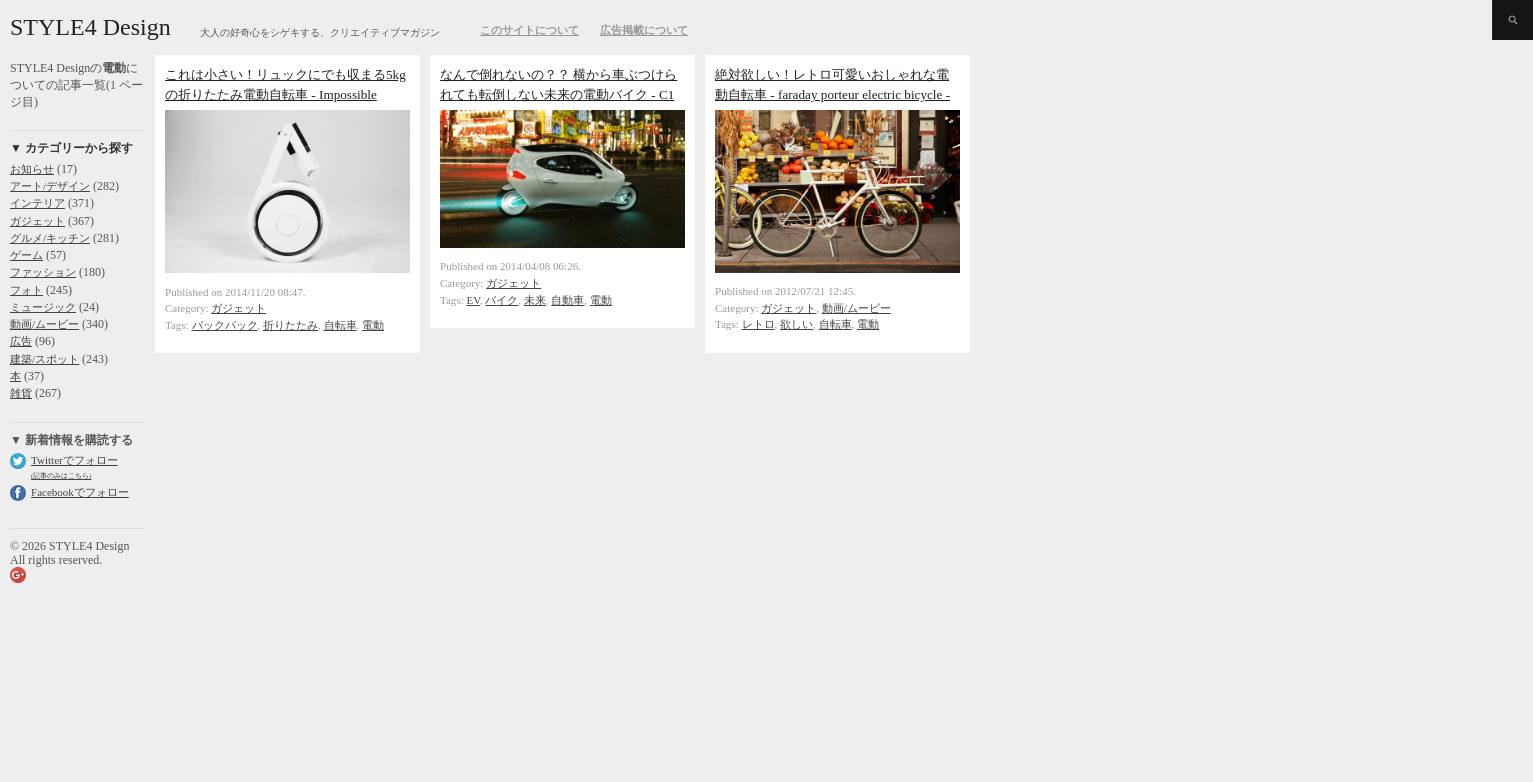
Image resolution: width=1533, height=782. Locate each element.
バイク (501, 300)
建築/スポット (44, 359)
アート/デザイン (50, 186)
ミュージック (43, 307)
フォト (26, 290)
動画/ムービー (44, 324)
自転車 (340, 325)
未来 (535, 300)
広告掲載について (644, 30)
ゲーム (26, 255)
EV (473, 300)
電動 (373, 325)
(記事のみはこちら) (61, 475)
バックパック (225, 325)
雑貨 (21, 393)
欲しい (796, 324)
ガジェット (37, 221)
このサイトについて (529, 30)
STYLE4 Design (90, 27)
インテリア (37, 203)
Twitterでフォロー (74, 460)
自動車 (567, 300)
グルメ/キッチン (50, 238)
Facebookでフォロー (80, 492)
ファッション (43, 272)
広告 (21, 341)
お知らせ (32, 169)
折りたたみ (290, 325)
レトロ (758, 324)
